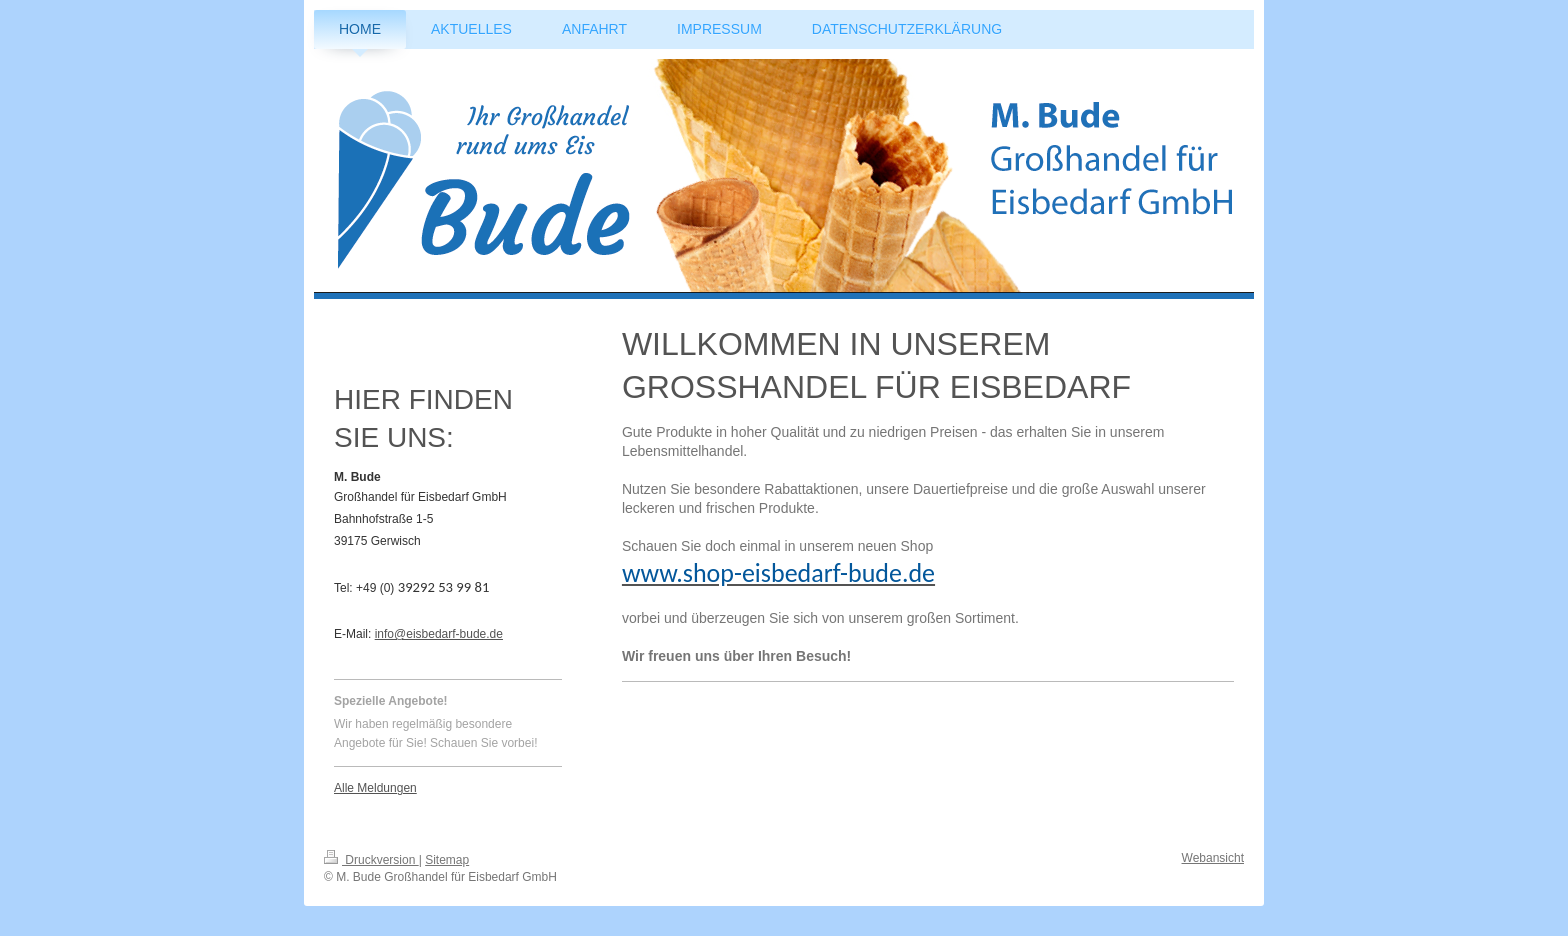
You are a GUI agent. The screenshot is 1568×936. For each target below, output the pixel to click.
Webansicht (1213, 858)
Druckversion (371, 860)
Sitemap (447, 860)
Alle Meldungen (375, 788)
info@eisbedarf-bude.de (439, 634)
